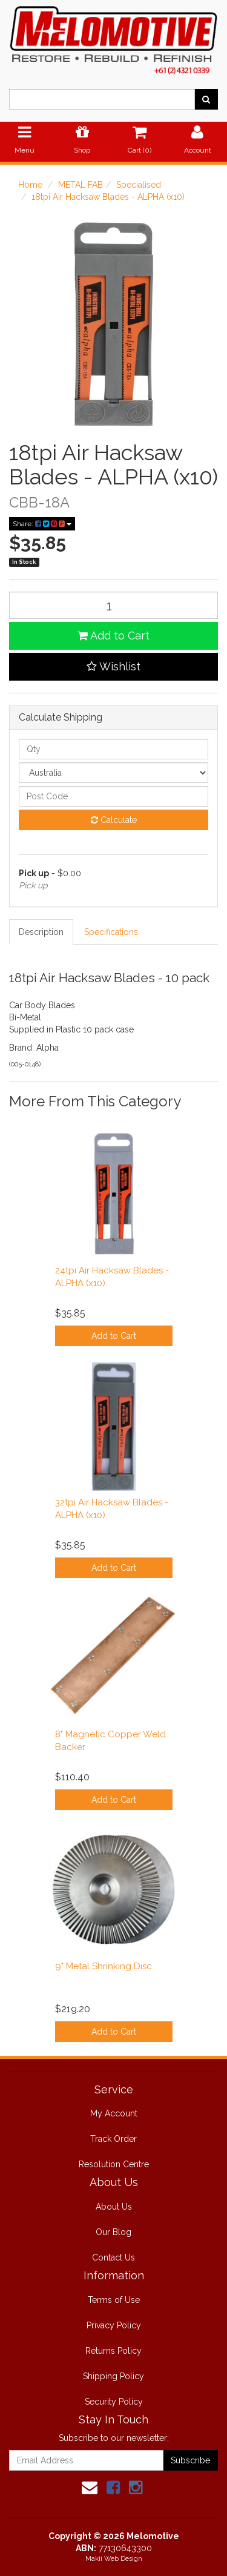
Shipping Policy (113, 2376)
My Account (113, 2113)
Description (41, 932)
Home (30, 185)
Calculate (114, 820)
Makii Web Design (113, 2559)
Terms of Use (114, 2300)
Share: (42, 524)
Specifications (111, 932)
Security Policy (114, 2401)
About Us (114, 2206)
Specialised (138, 185)
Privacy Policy (114, 2325)
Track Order (113, 2139)
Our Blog (113, 2232)
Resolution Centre (114, 2164)
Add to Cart (113, 635)
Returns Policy (113, 2351)
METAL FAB (80, 185)
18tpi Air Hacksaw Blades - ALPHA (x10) (108, 197)
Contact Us (113, 2257)
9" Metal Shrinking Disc (103, 1966)
